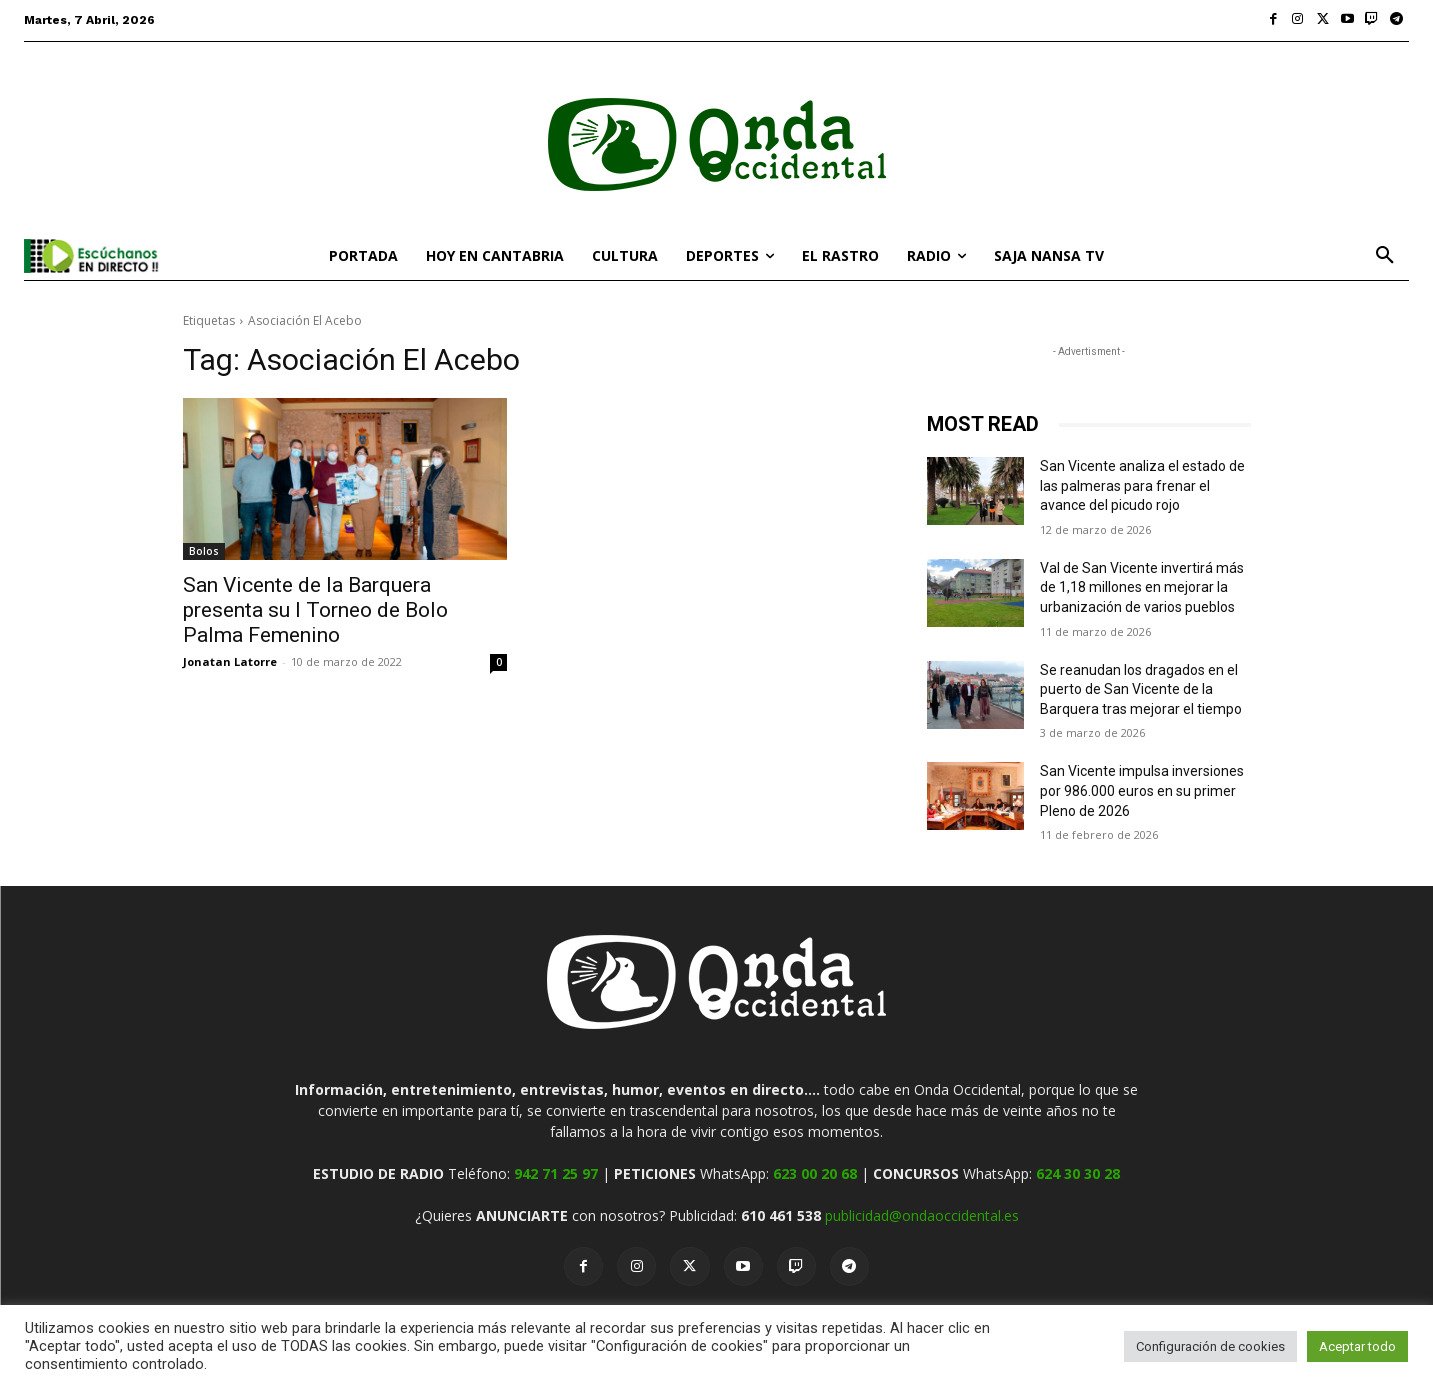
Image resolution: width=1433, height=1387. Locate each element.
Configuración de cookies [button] (1210, 1346)
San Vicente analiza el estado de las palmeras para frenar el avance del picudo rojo (1142, 485)
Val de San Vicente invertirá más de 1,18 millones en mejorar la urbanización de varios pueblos (1142, 587)
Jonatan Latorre (230, 661)
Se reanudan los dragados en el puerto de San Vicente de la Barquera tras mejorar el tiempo (1141, 689)
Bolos (204, 551)
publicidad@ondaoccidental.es (922, 1215)
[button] (1385, 256)
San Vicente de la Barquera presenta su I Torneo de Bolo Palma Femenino (315, 610)
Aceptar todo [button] (1357, 1346)
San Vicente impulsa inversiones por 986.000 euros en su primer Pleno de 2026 (1142, 790)
